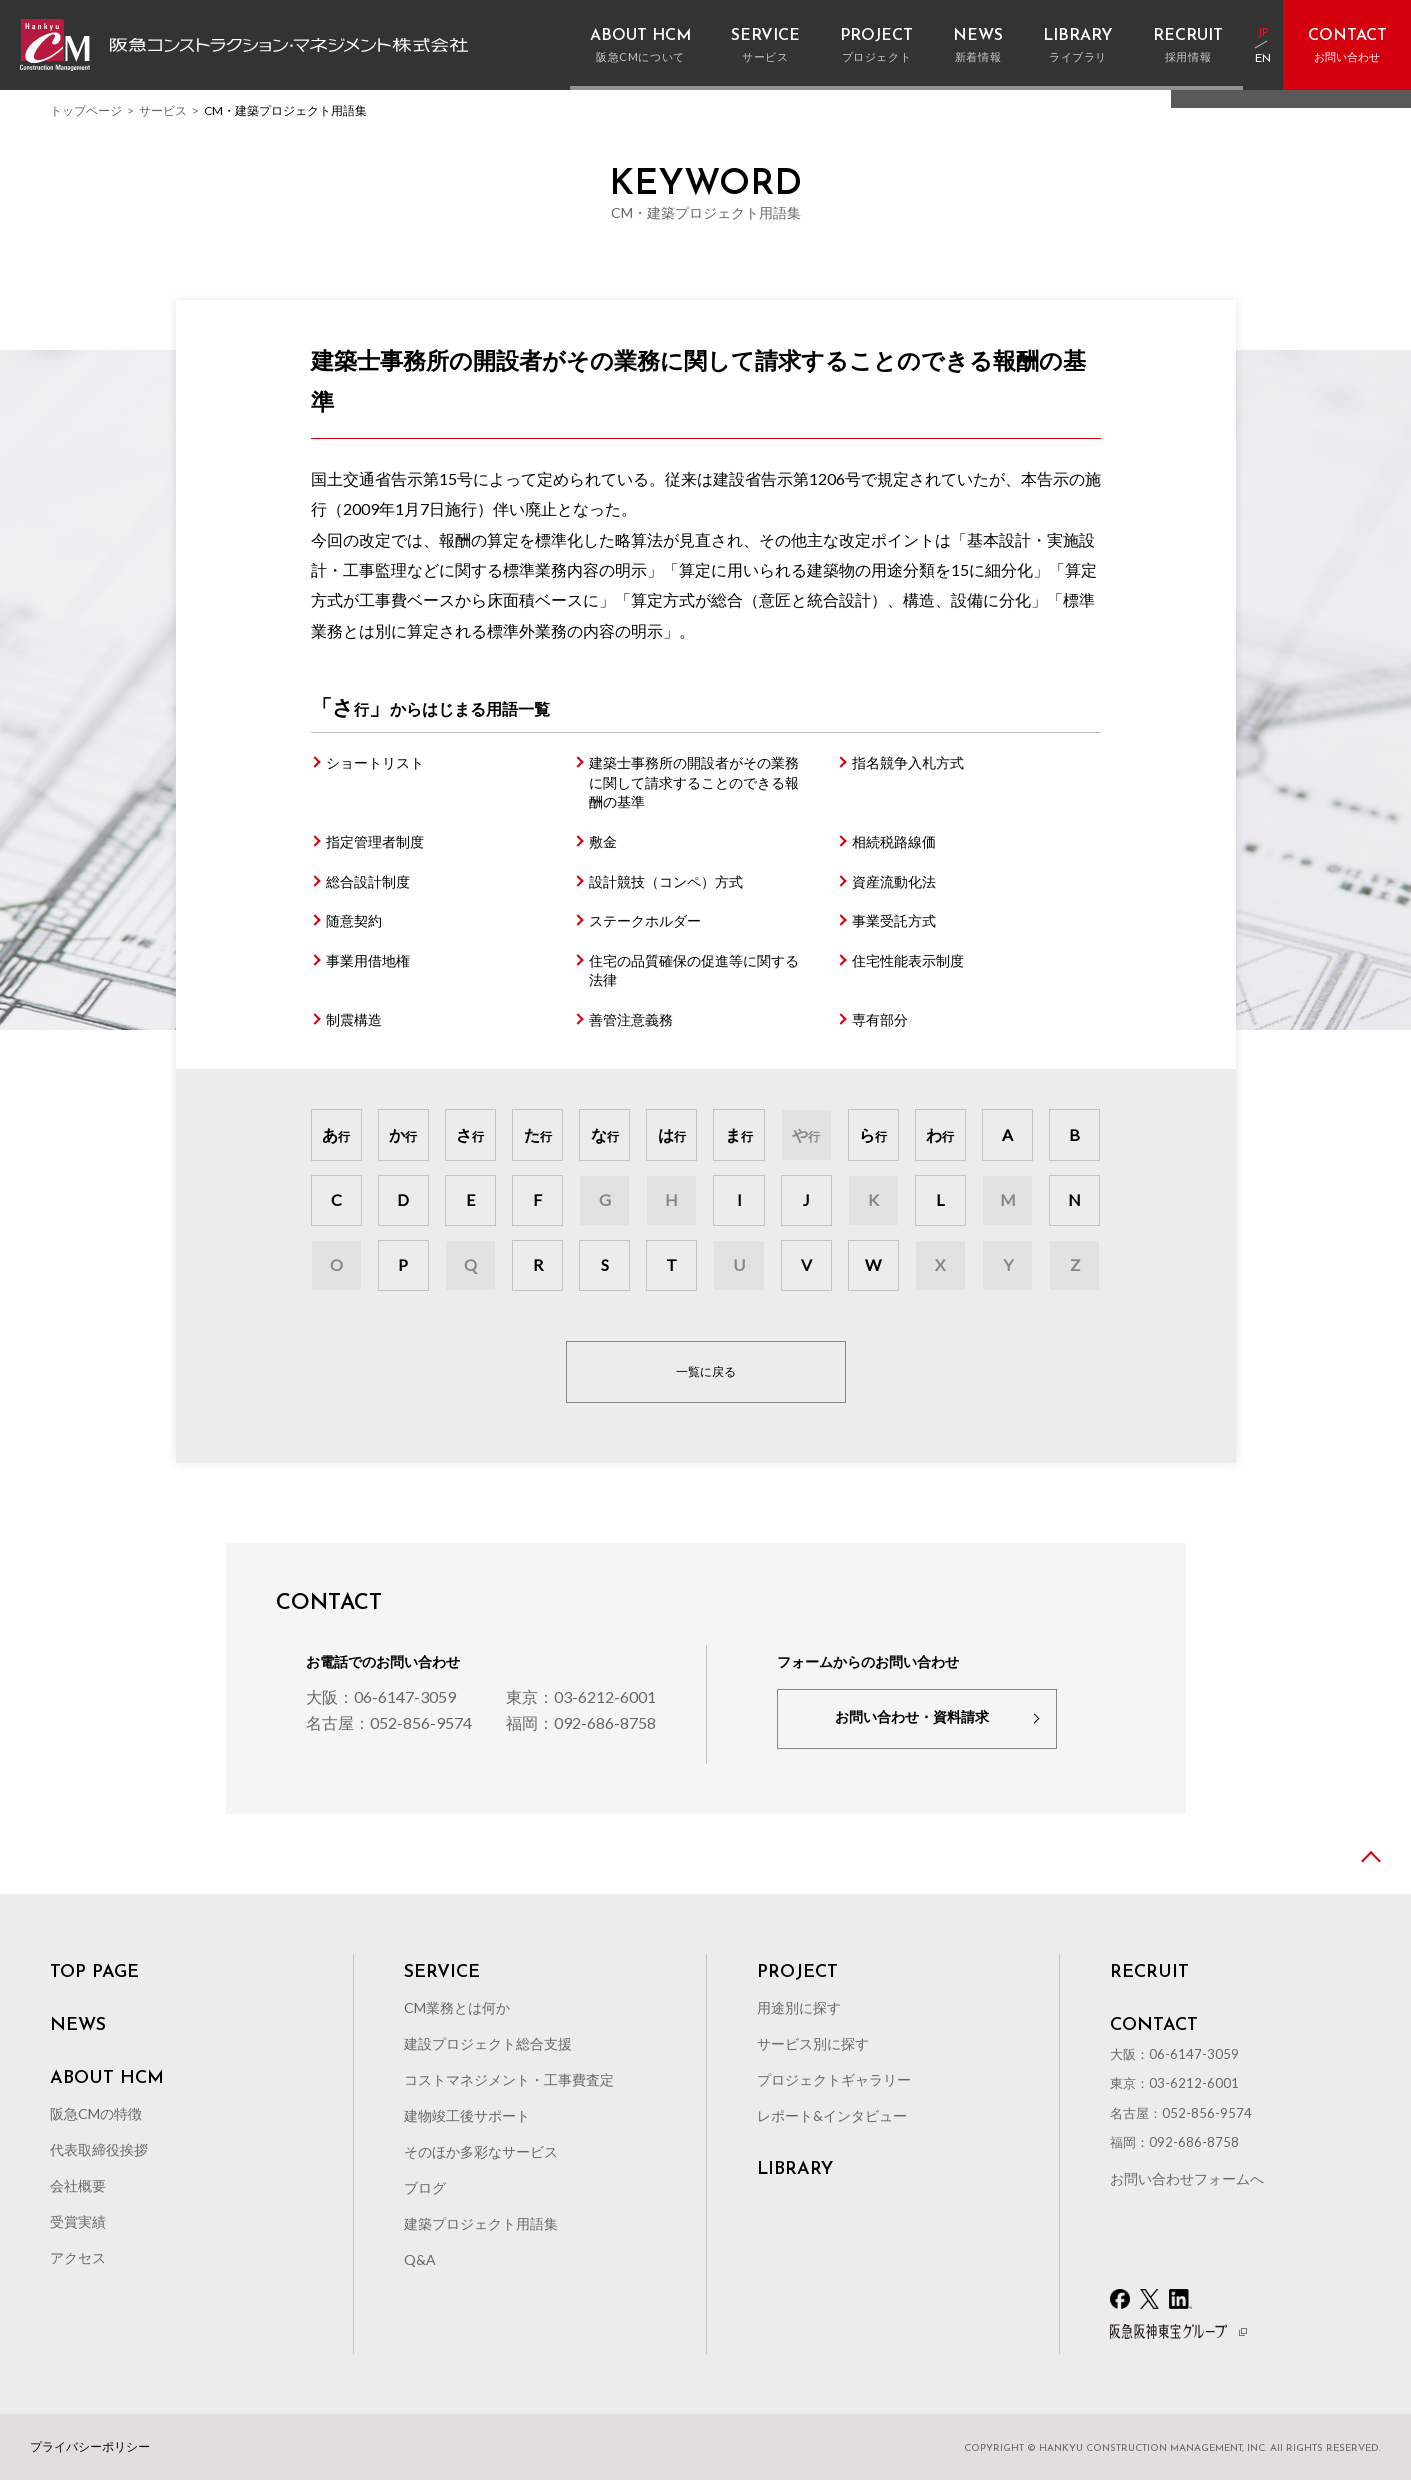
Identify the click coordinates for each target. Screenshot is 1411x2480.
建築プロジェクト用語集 (481, 2223)
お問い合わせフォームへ (1187, 2178)
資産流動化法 (894, 881)
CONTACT (1154, 2026)
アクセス (78, 2257)
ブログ (425, 2187)
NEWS (78, 2026)
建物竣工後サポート (467, 2115)
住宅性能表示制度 (908, 960)
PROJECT (797, 1973)
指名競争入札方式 (908, 762)
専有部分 (880, 1019)
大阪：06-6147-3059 (381, 1696)
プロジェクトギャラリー (834, 2079)
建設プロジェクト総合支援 (488, 2043)
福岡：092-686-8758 (581, 1722)
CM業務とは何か (457, 2007)
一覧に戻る (706, 1371)
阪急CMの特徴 (96, 2113)
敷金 (603, 841)
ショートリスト (375, 762)
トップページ (86, 110)
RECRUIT (1149, 1973)
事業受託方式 (894, 920)
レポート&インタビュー (832, 2115)
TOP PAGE (94, 1973)
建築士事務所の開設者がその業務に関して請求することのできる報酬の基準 (694, 782)
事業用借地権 (368, 960)
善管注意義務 (631, 1019)
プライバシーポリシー (90, 2447)
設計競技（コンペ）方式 (666, 881)
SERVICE (442, 1973)
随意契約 (354, 920)
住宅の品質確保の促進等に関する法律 (694, 970)
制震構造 (354, 1019)
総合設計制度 (368, 881)
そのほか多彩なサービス (481, 2151)
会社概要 (78, 2185)
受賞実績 (78, 2221)
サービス (163, 110)
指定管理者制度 (375, 841)
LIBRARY (795, 2170)
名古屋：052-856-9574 (389, 1722)
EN (1263, 59)
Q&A (420, 2259)
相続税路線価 (894, 841)
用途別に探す (799, 2007)
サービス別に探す (813, 2043)
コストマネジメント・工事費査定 (509, 2079)
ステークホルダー (645, 920)
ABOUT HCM (107, 2079)
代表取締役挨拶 (99, 2149)
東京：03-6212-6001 (581, 1696)
